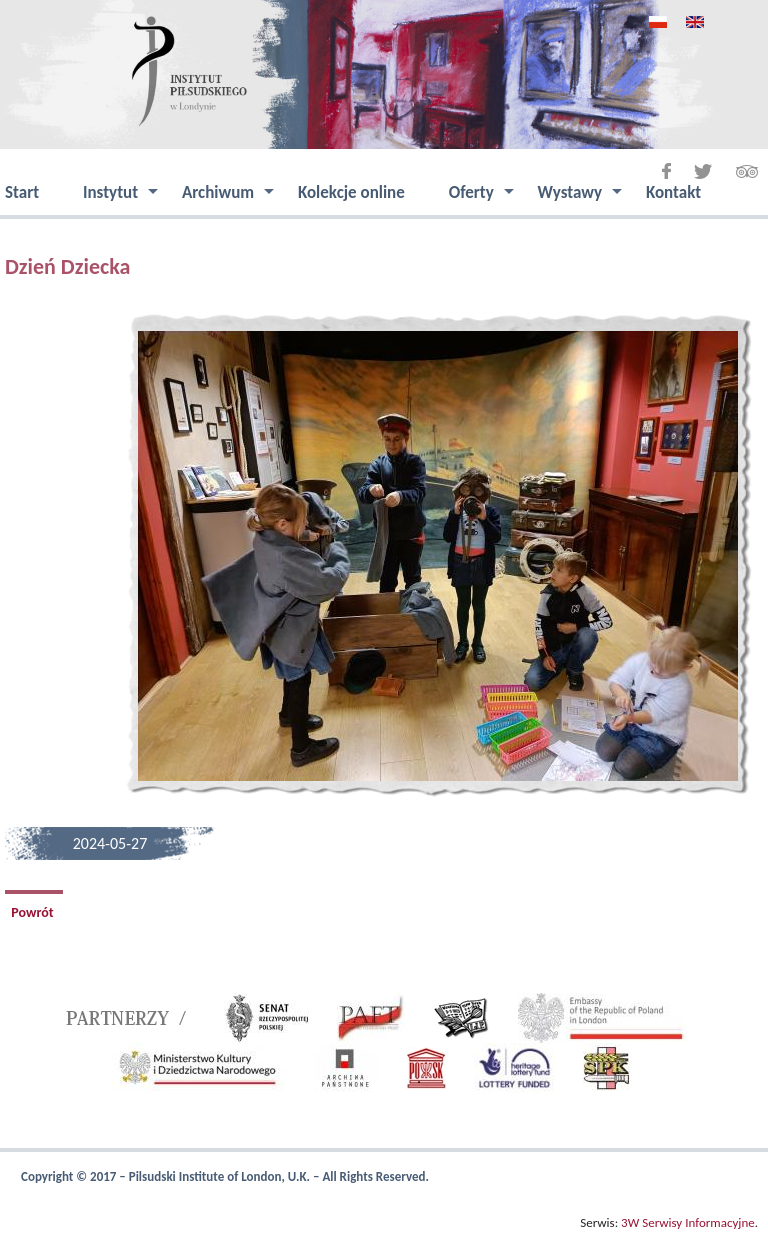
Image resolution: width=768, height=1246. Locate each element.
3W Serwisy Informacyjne (688, 1222)
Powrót (34, 912)
